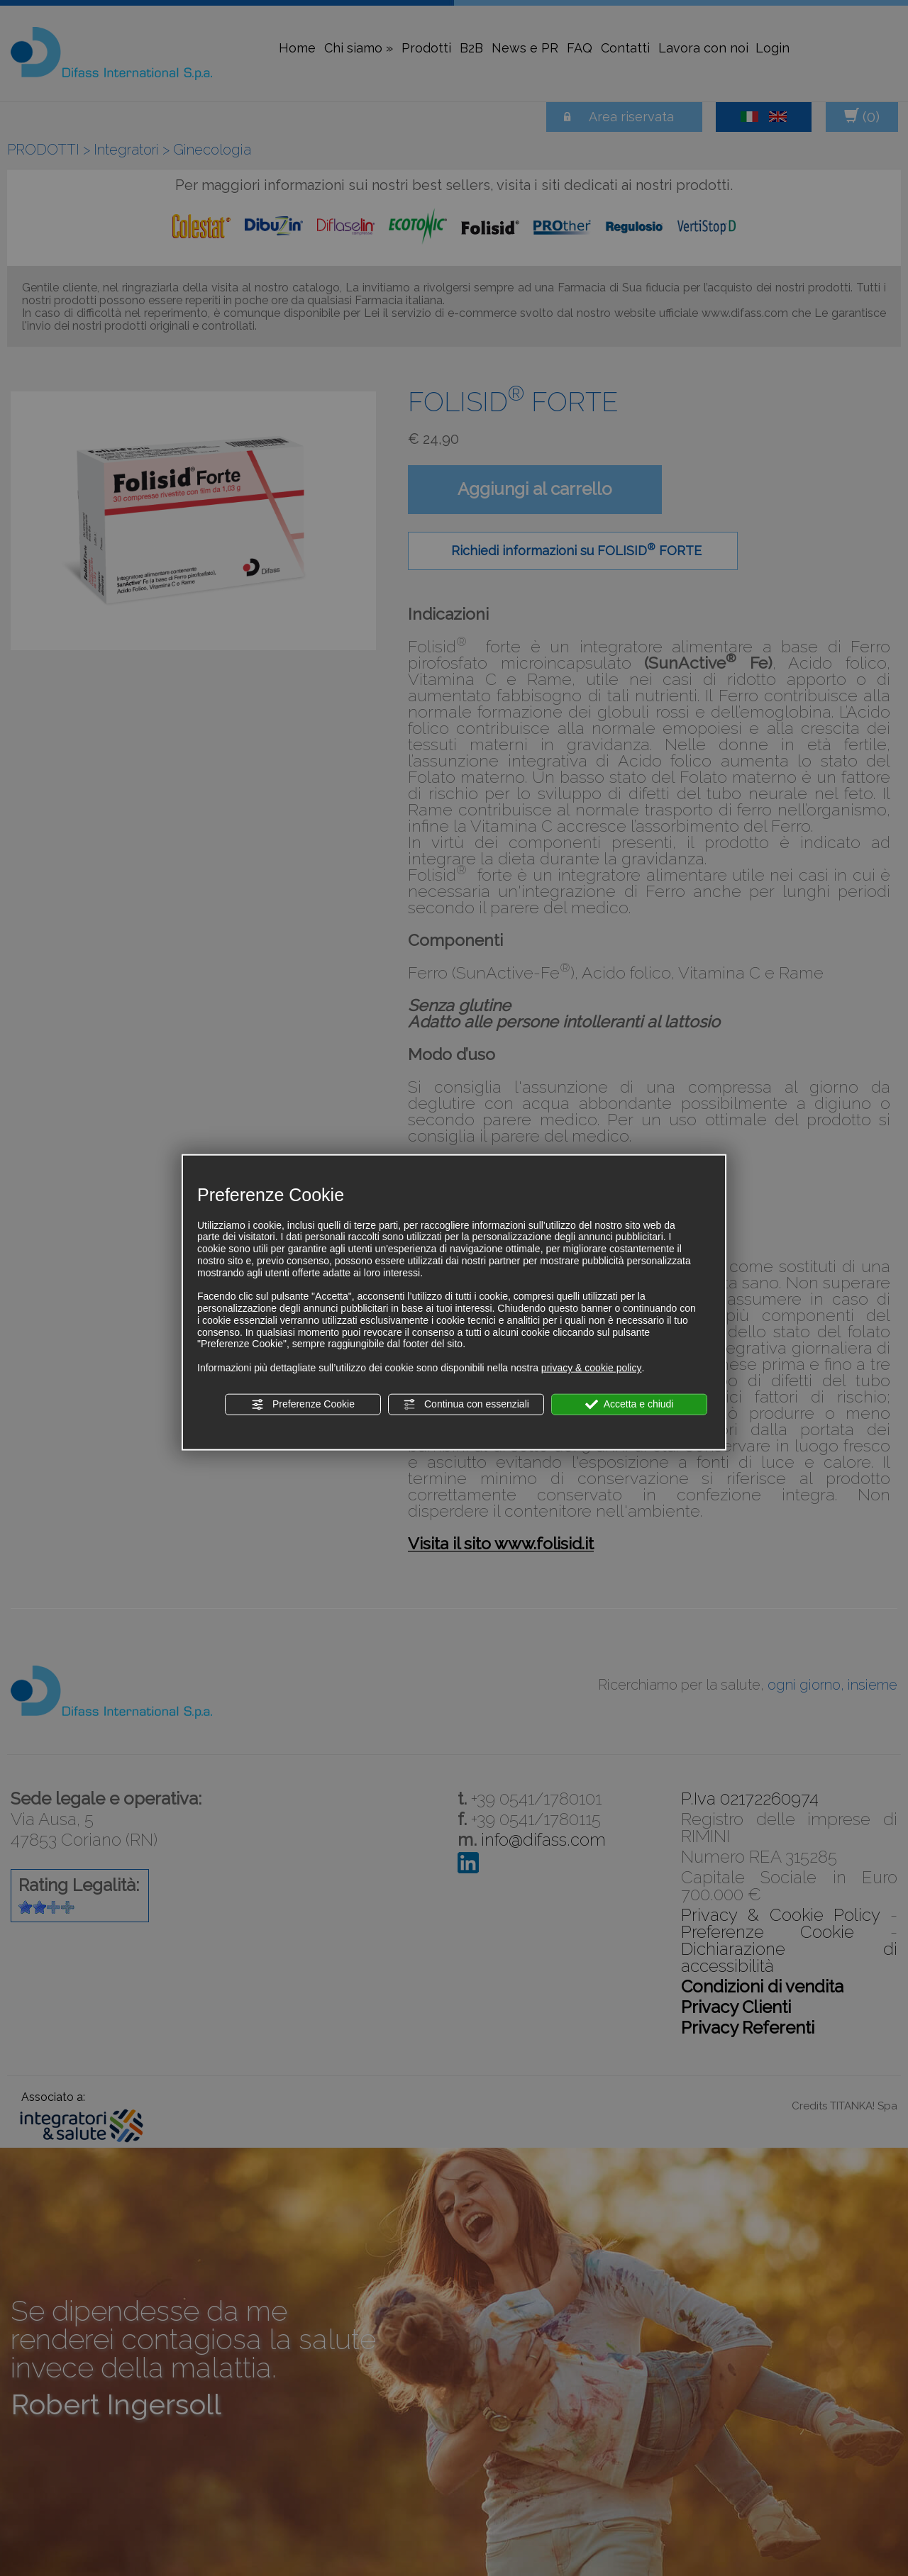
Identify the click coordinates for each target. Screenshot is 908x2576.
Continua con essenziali (466, 1404)
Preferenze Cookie (303, 1404)
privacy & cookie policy (591, 1367)
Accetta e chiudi (629, 1404)
